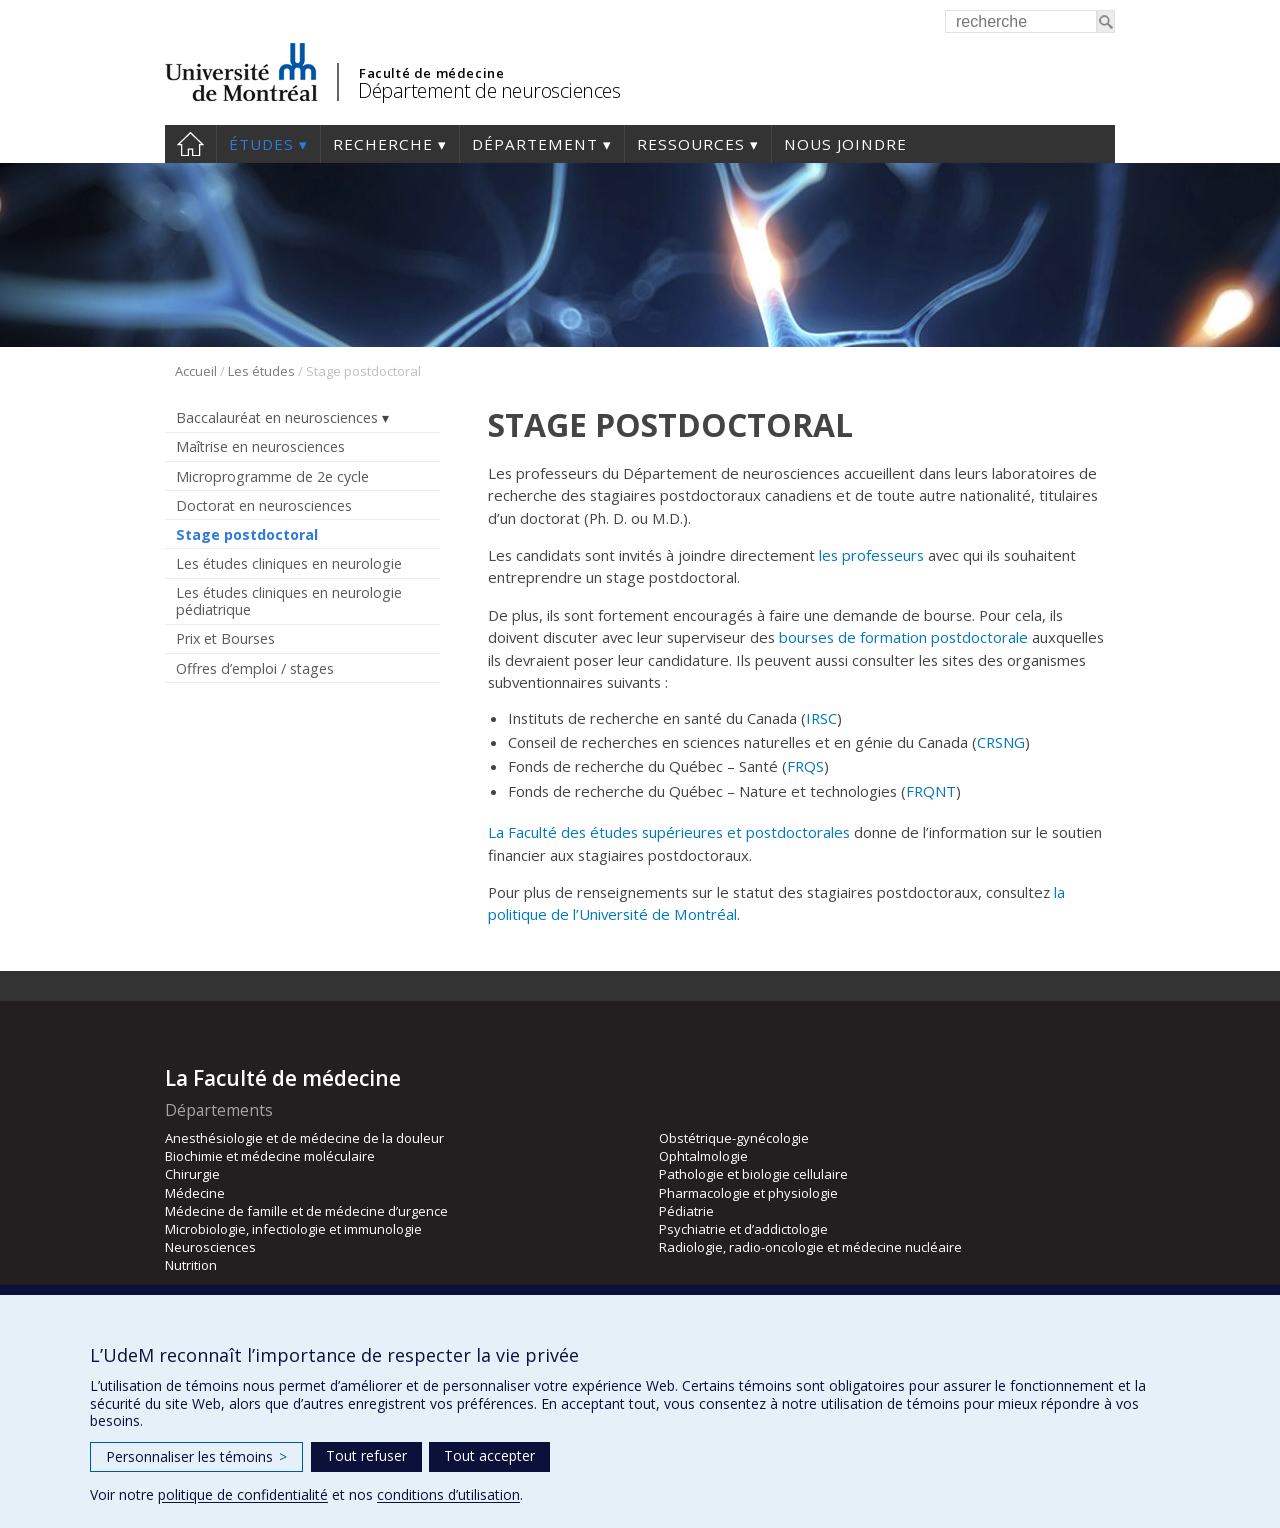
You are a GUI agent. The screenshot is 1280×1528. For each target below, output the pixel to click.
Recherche (383, 144)
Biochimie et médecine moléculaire (270, 1156)
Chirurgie (192, 1174)
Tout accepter (489, 1455)
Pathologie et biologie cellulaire (753, 1174)
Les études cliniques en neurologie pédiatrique (289, 601)
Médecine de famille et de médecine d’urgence (306, 1211)
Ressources (691, 144)
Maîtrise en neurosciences (260, 446)
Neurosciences (210, 1247)
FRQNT (931, 791)
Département (535, 144)
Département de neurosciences (489, 90)
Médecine (195, 1193)
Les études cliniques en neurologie (289, 563)
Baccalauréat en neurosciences (277, 417)
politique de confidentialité (243, 1494)
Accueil (190, 144)
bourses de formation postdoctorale (903, 637)
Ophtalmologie (703, 1156)
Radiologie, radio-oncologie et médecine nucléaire (810, 1247)
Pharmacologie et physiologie (748, 1193)
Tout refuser (366, 1455)
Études (261, 144)
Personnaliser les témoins (196, 1456)
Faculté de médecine (431, 73)
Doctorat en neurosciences (264, 505)
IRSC (821, 718)
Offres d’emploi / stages (255, 668)
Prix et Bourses (225, 638)
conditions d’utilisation (448, 1494)
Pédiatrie (686, 1211)
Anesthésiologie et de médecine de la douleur (304, 1138)
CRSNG (1001, 742)
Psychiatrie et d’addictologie (743, 1229)
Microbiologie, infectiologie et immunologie (293, 1229)
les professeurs (871, 555)
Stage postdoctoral (247, 534)
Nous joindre (845, 144)
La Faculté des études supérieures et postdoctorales (669, 832)
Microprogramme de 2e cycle (272, 476)
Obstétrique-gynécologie (734, 1138)
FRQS (805, 766)
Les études (261, 371)
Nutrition (191, 1265)
